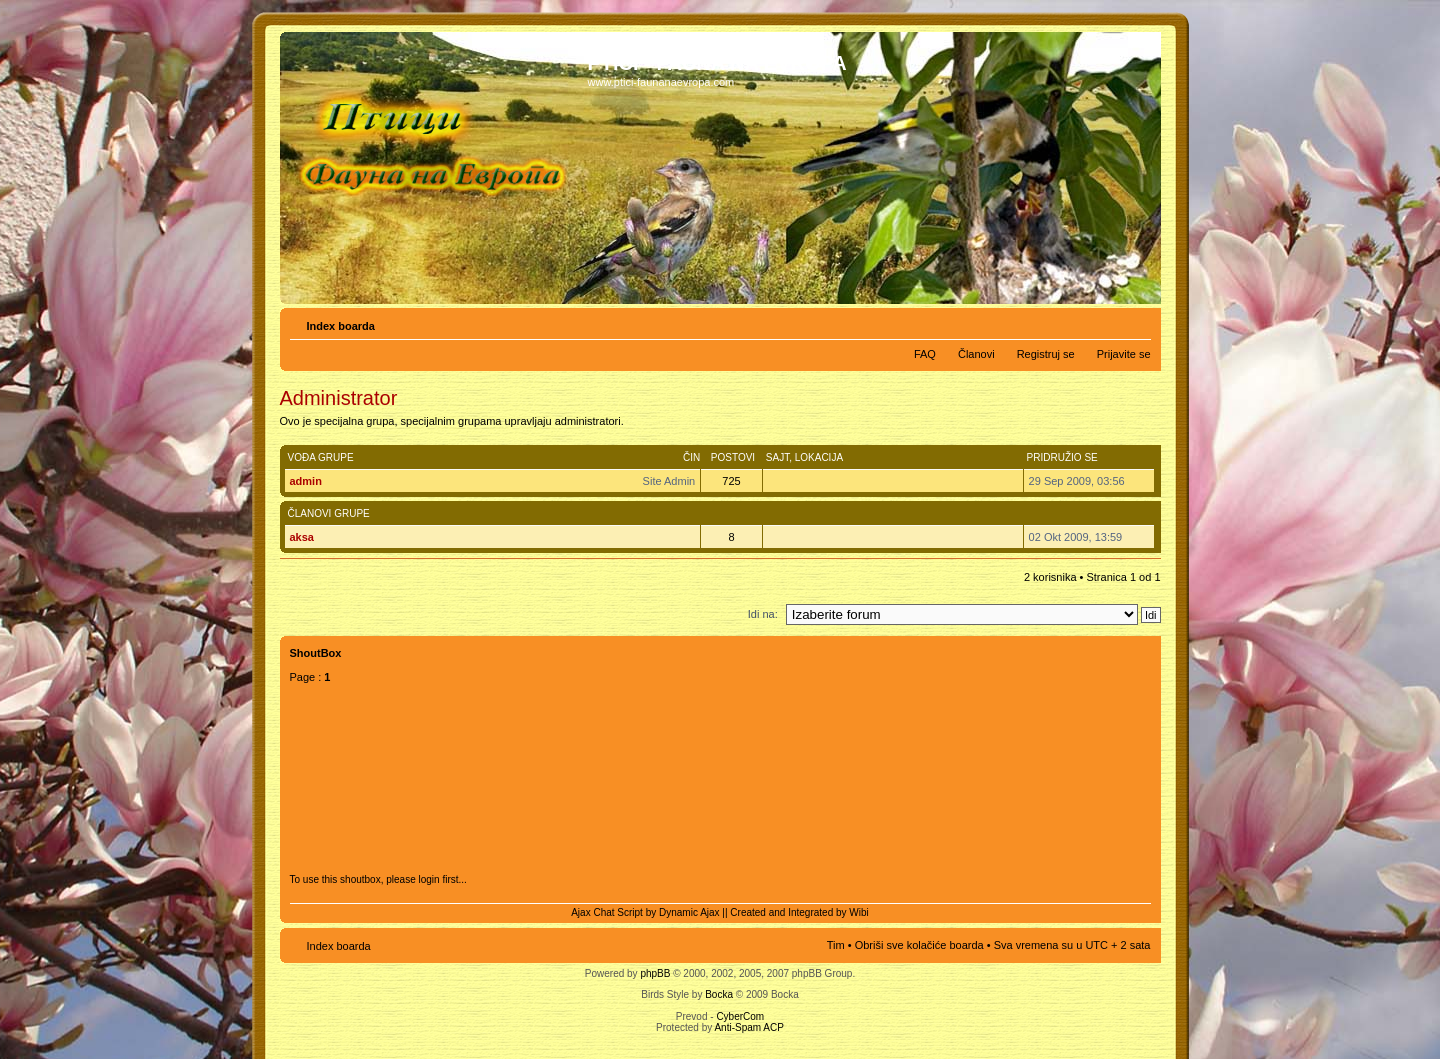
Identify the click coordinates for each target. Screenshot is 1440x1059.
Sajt (777, 457)
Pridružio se (1062, 457)
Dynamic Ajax (689, 912)
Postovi (733, 457)
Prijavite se (1124, 354)
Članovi (976, 354)
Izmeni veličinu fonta (1136, 322)
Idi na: (763, 614)
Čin (691, 457)
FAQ (925, 354)
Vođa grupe (321, 457)
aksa (302, 537)
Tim (836, 945)
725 (731, 481)
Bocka (719, 994)
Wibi (858, 912)
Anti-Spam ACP (748, 1027)
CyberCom (740, 1016)
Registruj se (1046, 354)
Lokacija (819, 457)
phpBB (655, 973)
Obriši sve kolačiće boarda (919, 945)
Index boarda (341, 326)
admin (306, 481)
